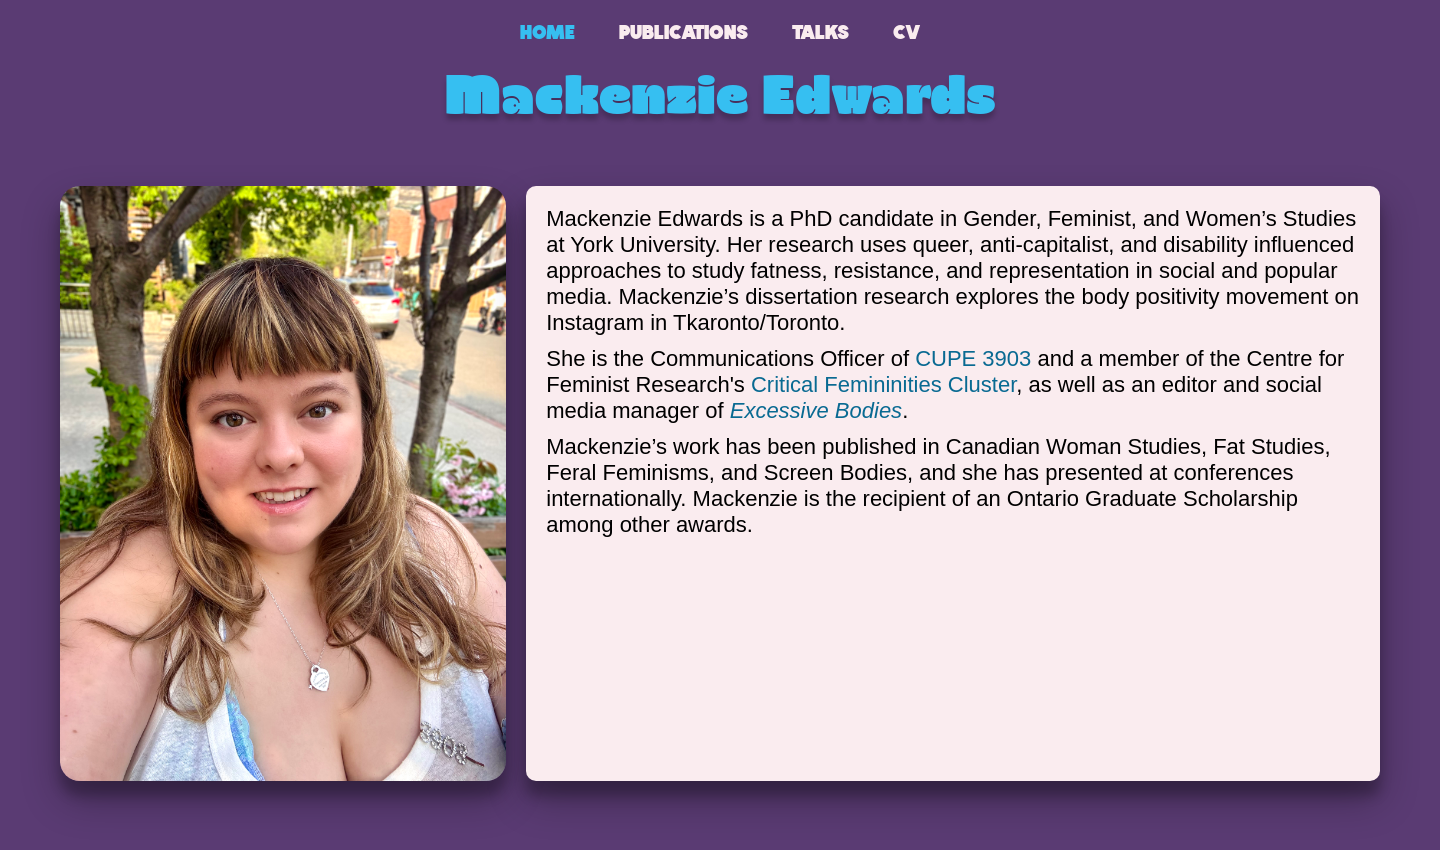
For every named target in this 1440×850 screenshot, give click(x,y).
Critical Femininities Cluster (883, 384)
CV (907, 31)
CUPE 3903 (973, 358)
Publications (683, 31)
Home (547, 31)
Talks (820, 31)
